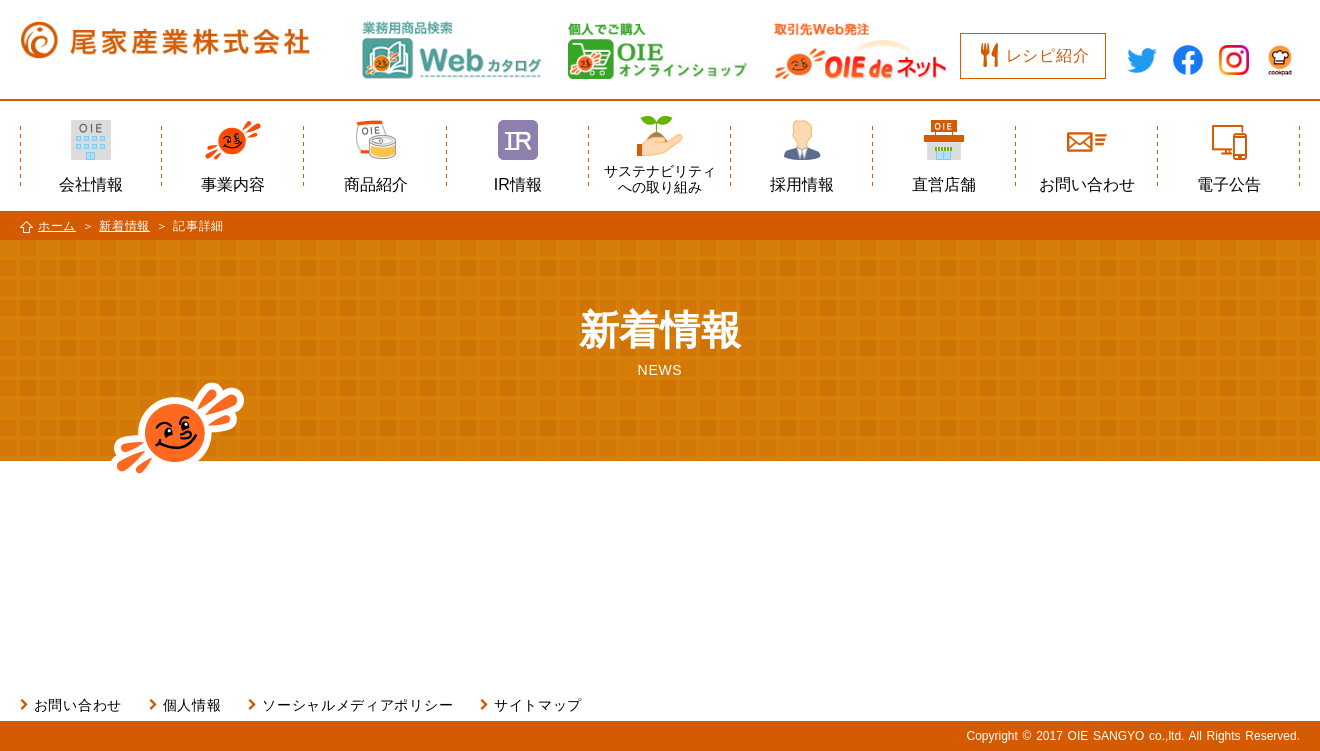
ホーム (57, 226)
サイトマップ (538, 705)
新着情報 (124, 226)
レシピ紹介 (1048, 55)
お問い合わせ (78, 705)
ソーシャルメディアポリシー (357, 705)
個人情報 (192, 705)
